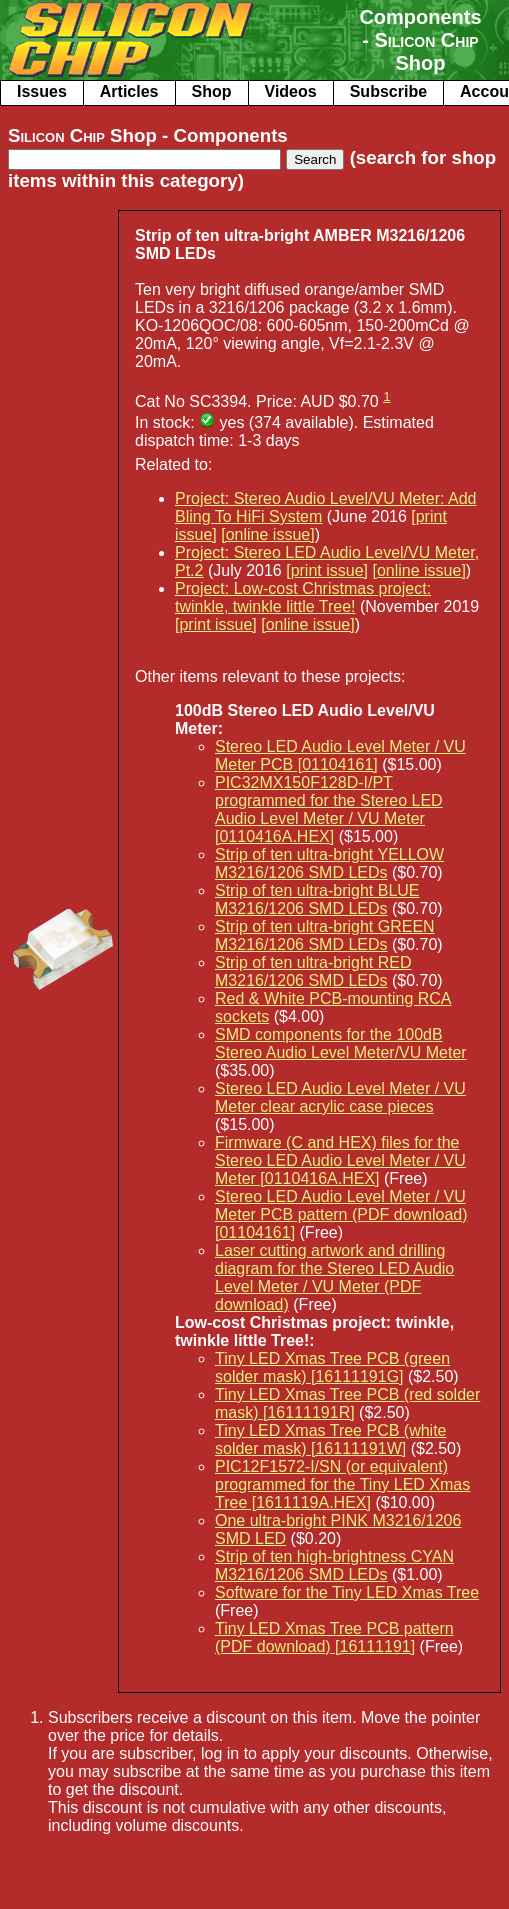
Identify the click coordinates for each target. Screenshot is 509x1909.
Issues (42, 91)
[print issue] (327, 570)
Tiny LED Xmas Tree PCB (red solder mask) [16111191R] (347, 1403)
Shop (212, 91)
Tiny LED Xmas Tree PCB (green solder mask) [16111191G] (332, 1367)
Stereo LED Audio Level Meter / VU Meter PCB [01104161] (340, 755)
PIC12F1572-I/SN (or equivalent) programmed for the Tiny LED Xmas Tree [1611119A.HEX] (342, 1484)
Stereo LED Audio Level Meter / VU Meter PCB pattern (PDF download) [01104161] (341, 1214)
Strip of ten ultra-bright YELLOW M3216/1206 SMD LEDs (329, 863)
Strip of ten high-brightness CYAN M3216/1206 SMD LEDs (334, 1565)
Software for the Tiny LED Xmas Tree (347, 1592)
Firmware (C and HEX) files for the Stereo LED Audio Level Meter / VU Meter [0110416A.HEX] (340, 1160)
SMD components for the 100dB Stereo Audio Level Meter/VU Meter (341, 1043)
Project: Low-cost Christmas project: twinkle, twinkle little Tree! (303, 597)
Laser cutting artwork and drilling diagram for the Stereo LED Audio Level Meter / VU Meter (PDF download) (334, 1277)
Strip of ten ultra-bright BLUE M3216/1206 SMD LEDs (317, 899)
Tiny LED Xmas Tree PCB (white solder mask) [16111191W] (330, 1439)
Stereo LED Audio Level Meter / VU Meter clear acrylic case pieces (340, 1097)
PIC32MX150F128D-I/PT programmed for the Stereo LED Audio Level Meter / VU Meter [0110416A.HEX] (329, 809)
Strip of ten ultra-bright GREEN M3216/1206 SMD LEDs (325, 935)
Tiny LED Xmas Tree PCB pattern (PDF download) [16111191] (334, 1637)
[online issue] (267, 534)
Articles (129, 91)
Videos (291, 91)
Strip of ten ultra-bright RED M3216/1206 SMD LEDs (313, 971)
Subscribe (388, 91)
